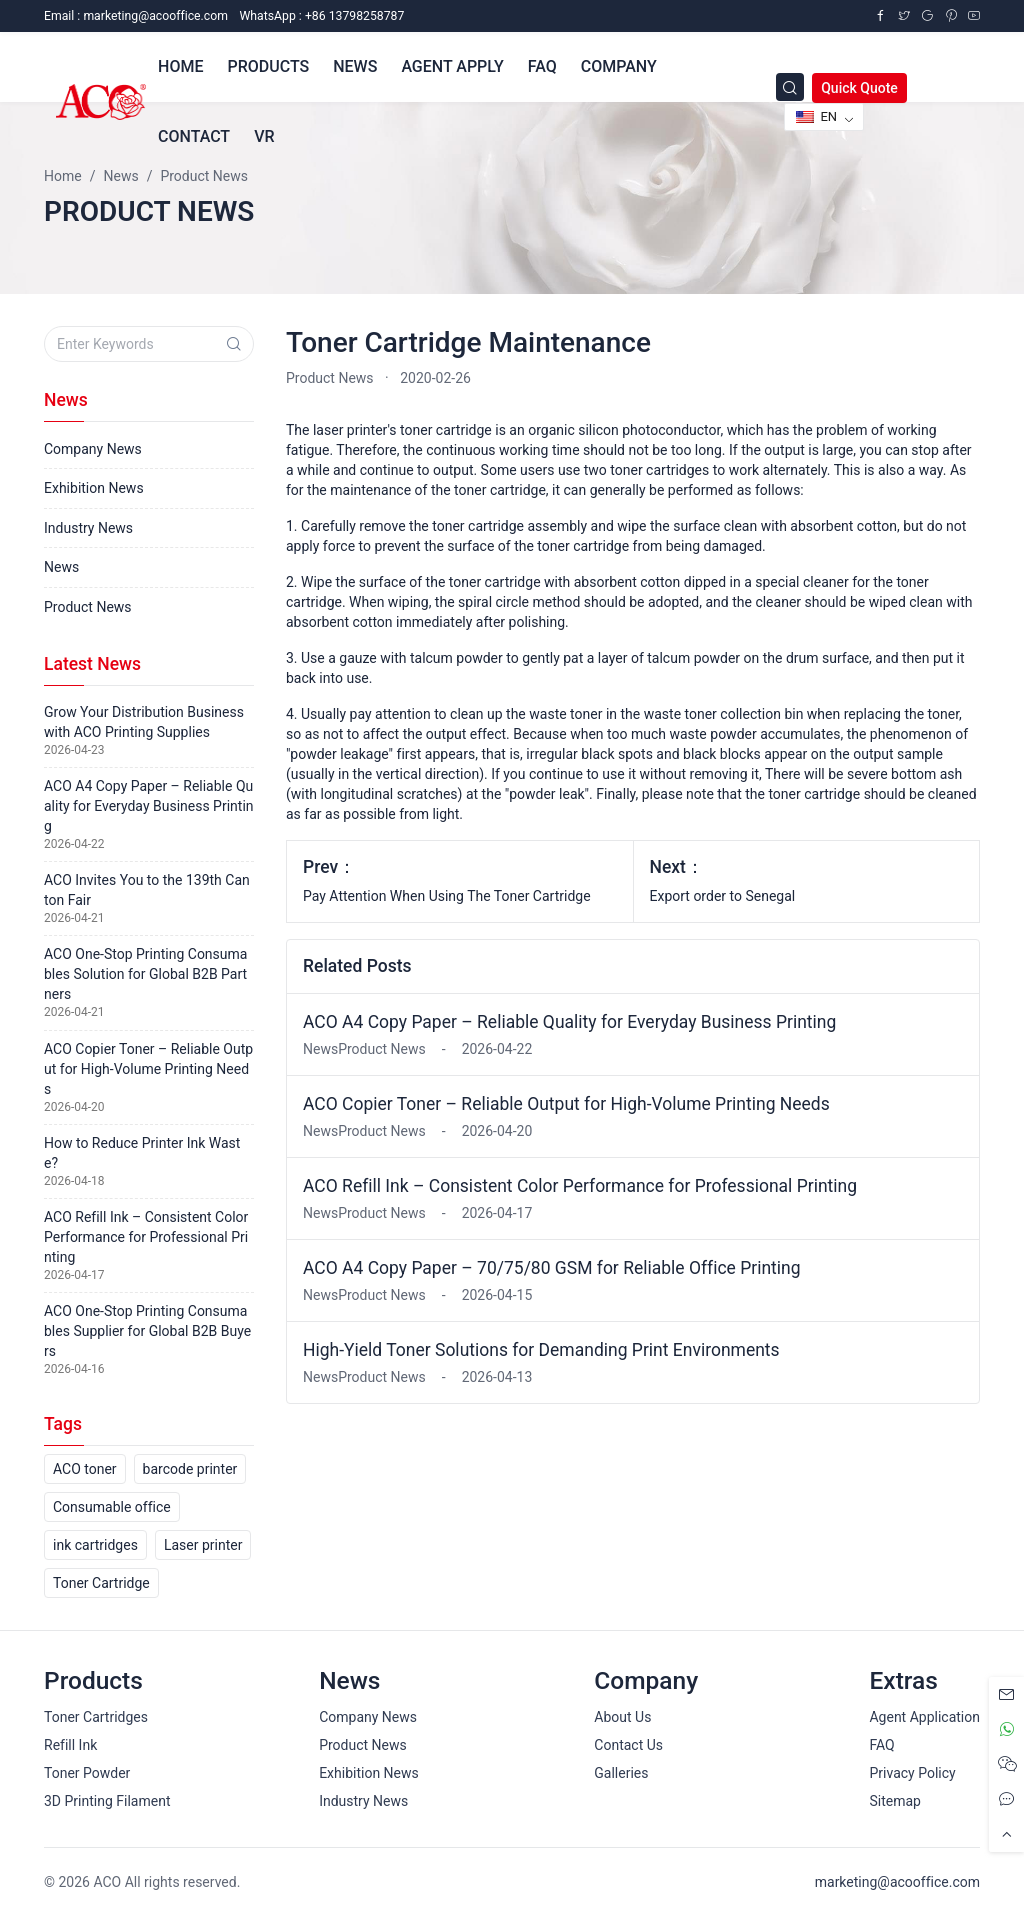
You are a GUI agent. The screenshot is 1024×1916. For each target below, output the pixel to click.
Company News (93, 449)
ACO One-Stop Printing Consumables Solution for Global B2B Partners (145, 974)
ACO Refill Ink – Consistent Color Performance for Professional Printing (580, 1186)
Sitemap (894, 1801)
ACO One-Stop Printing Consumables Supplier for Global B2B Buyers (147, 1331)
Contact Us (628, 1745)
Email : (136, 16)
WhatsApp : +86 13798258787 (321, 16)
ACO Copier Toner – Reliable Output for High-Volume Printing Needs (566, 1104)
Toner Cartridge (101, 1583)
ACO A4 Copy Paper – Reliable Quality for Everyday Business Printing (569, 1022)
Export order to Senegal (723, 896)
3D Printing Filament (107, 1801)
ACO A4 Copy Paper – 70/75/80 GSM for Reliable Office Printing (552, 1268)
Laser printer (203, 1545)
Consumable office (112, 1507)
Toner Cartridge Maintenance (468, 342)
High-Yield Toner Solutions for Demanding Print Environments (541, 1350)
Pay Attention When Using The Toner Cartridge (447, 896)
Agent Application (924, 1717)
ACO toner (85, 1469)
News (61, 567)
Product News (330, 378)
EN (816, 116)
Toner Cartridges (96, 1717)
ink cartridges (95, 1545)
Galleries (621, 1773)
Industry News (88, 528)
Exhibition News (94, 488)
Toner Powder (87, 1773)
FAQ (881, 1745)
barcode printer (190, 1469)
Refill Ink (70, 1745)
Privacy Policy (912, 1773)
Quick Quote (859, 88)
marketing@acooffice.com (897, 1882)
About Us (622, 1717)
